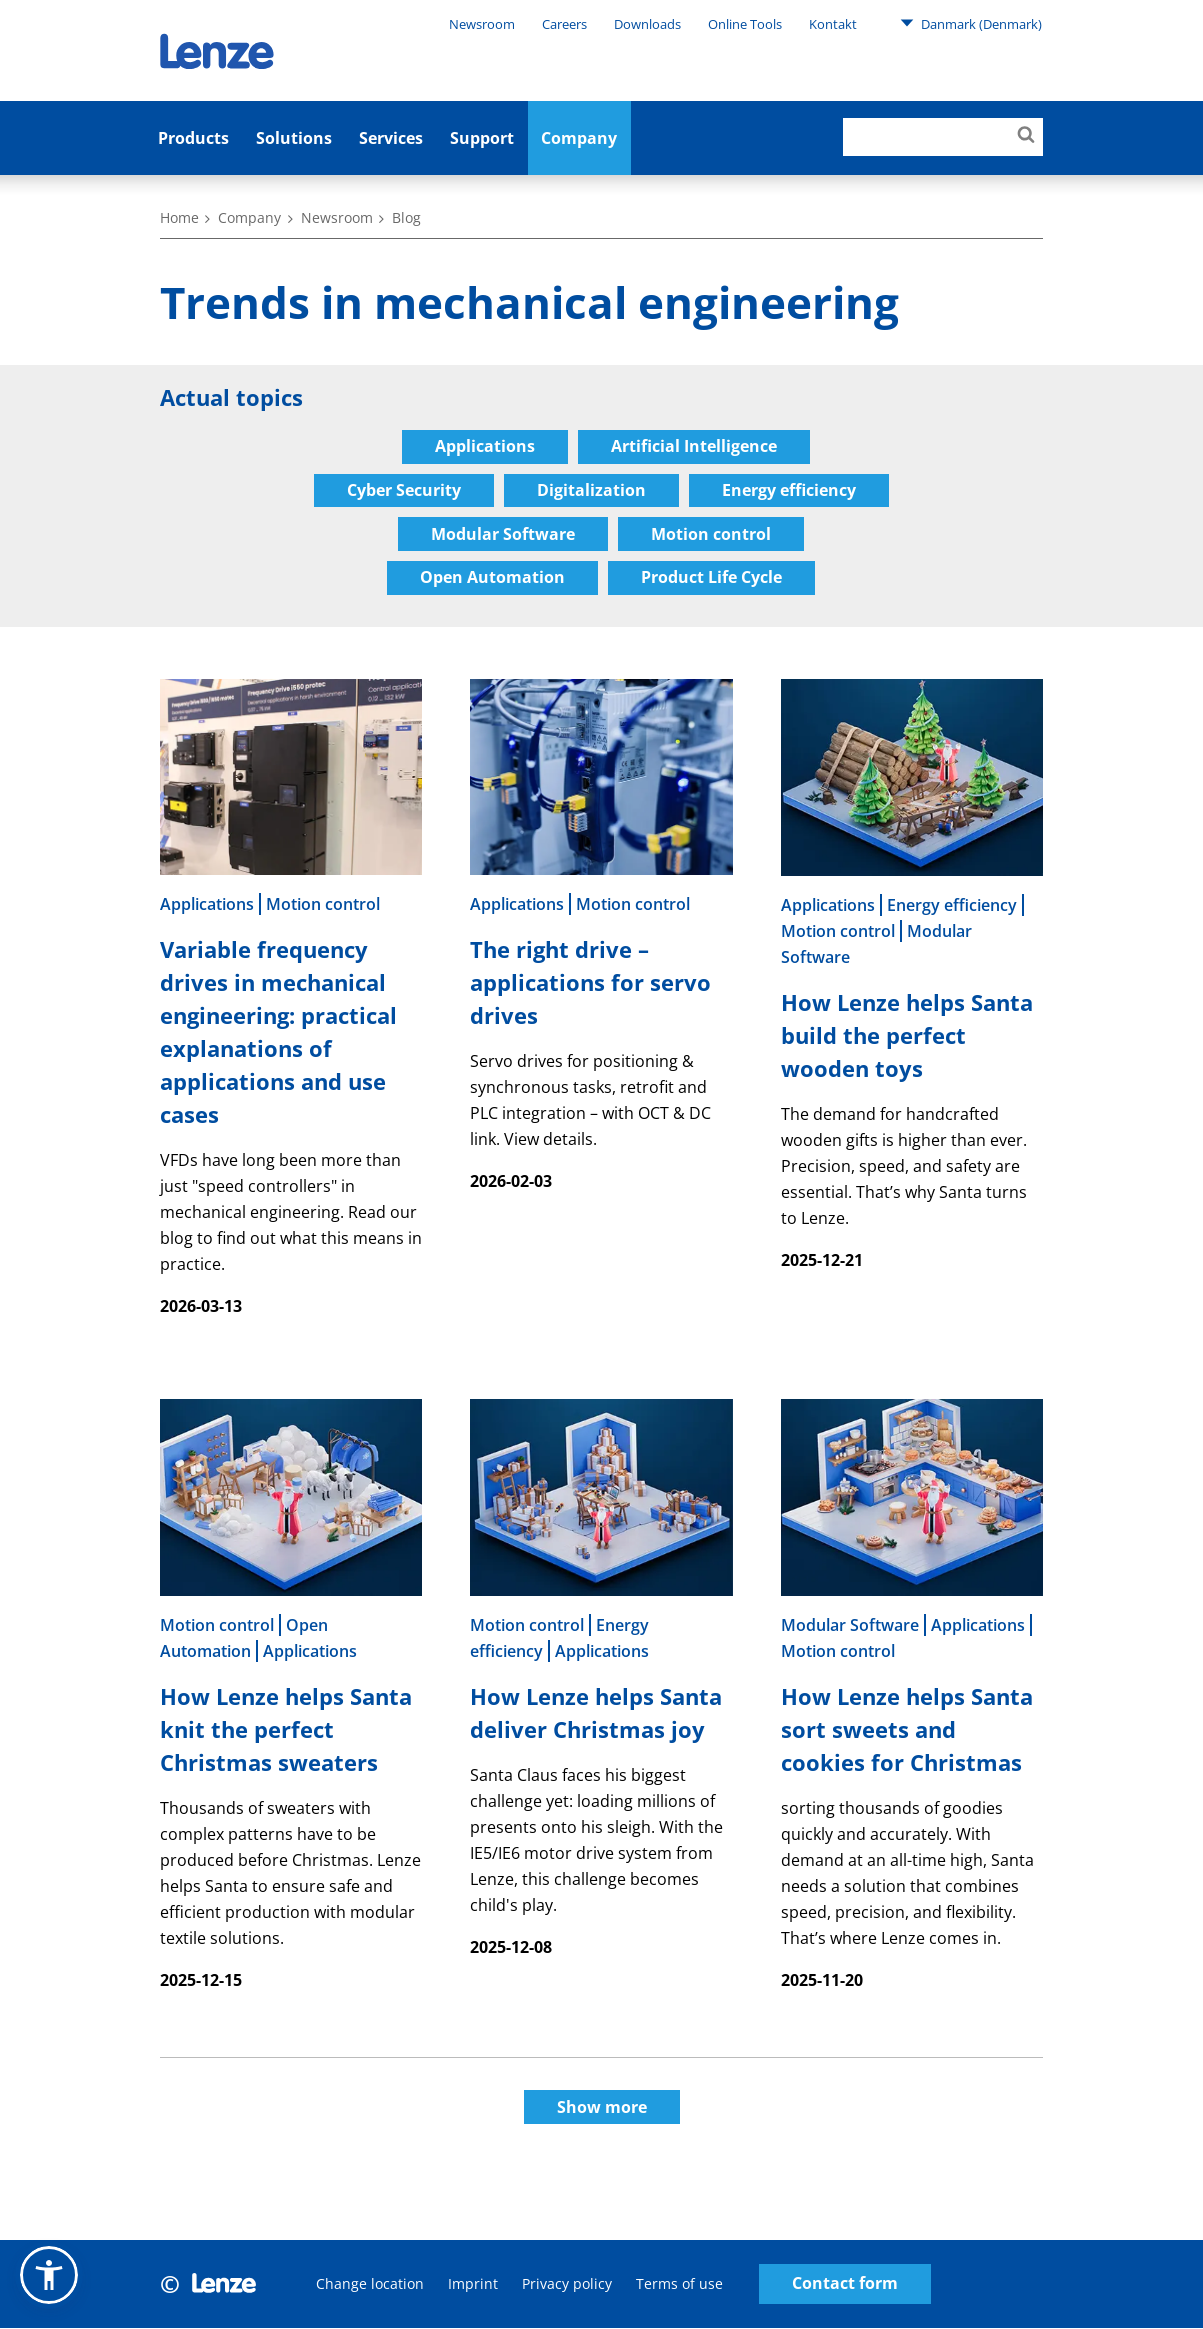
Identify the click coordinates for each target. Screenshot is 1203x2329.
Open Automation (492, 578)
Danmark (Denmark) (971, 23)
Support (482, 138)
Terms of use (679, 2284)
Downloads (647, 24)
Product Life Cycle (711, 578)
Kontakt (833, 24)
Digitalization (591, 490)
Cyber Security (404, 490)
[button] (49, 2275)
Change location (370, 2284)
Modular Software (503, 534)
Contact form (845, 2285)
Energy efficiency (789, 490)
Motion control (711, 534)
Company (579, 138)
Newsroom (482, 24)
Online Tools (745, 24)
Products (193, 138)
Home (179, 217)
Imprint (473, 2284)
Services (391, 138)
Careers (564, 24)
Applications (485, 446)
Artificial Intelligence (694, 446)
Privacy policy (567, 2284)
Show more (602, 2108)
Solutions (294, 138)
